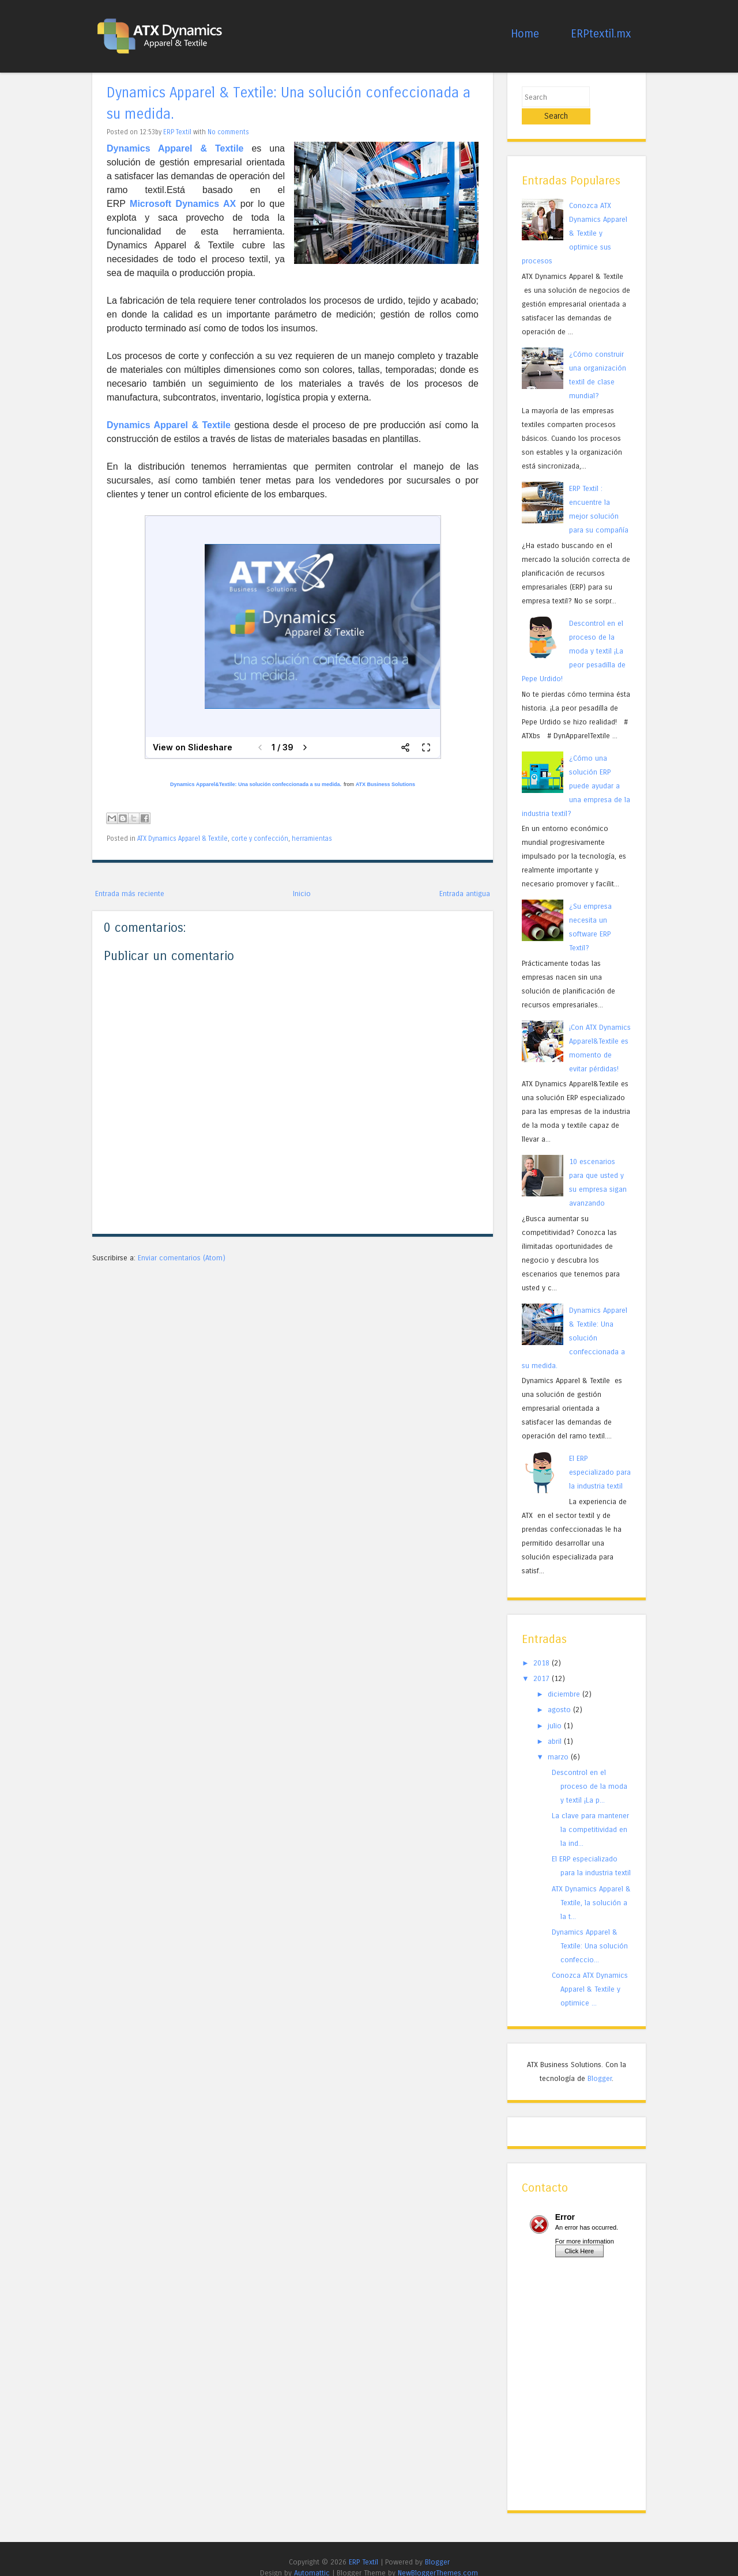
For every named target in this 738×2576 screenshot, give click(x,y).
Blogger (600, 2061)
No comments (228, 132)
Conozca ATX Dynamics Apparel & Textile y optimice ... (590, 1972)
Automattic (312, 2555)
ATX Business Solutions (385, 784)
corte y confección (259, 838)
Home (525, 33)
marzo (558, 1739)
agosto (559, 1693)
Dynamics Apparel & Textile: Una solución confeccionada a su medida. (574, 1321)
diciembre (564, 1677)
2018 (541, 1645)
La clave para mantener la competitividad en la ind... (590, 1813)
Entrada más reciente (129, 893)
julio (555, 1708)
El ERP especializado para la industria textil (600, 1455)
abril (555, 1724)
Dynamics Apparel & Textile (169, 425)
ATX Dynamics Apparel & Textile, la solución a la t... (591, 1885)
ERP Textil (177, 132)
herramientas (312, 838)
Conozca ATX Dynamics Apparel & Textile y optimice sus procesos (574, 216)
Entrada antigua (464, 893)
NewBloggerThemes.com (438, 2555)
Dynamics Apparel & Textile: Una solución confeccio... (590, 1928)
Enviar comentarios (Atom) (181, 1257)
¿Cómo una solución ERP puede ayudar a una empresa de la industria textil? (576, 768)
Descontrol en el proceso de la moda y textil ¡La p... (589, 1769)
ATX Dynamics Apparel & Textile (182, 838)
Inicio (302, 893)
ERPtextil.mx (601, 33)
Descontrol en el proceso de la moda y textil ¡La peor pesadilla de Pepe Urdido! (574, 634)
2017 (541, 1661)
